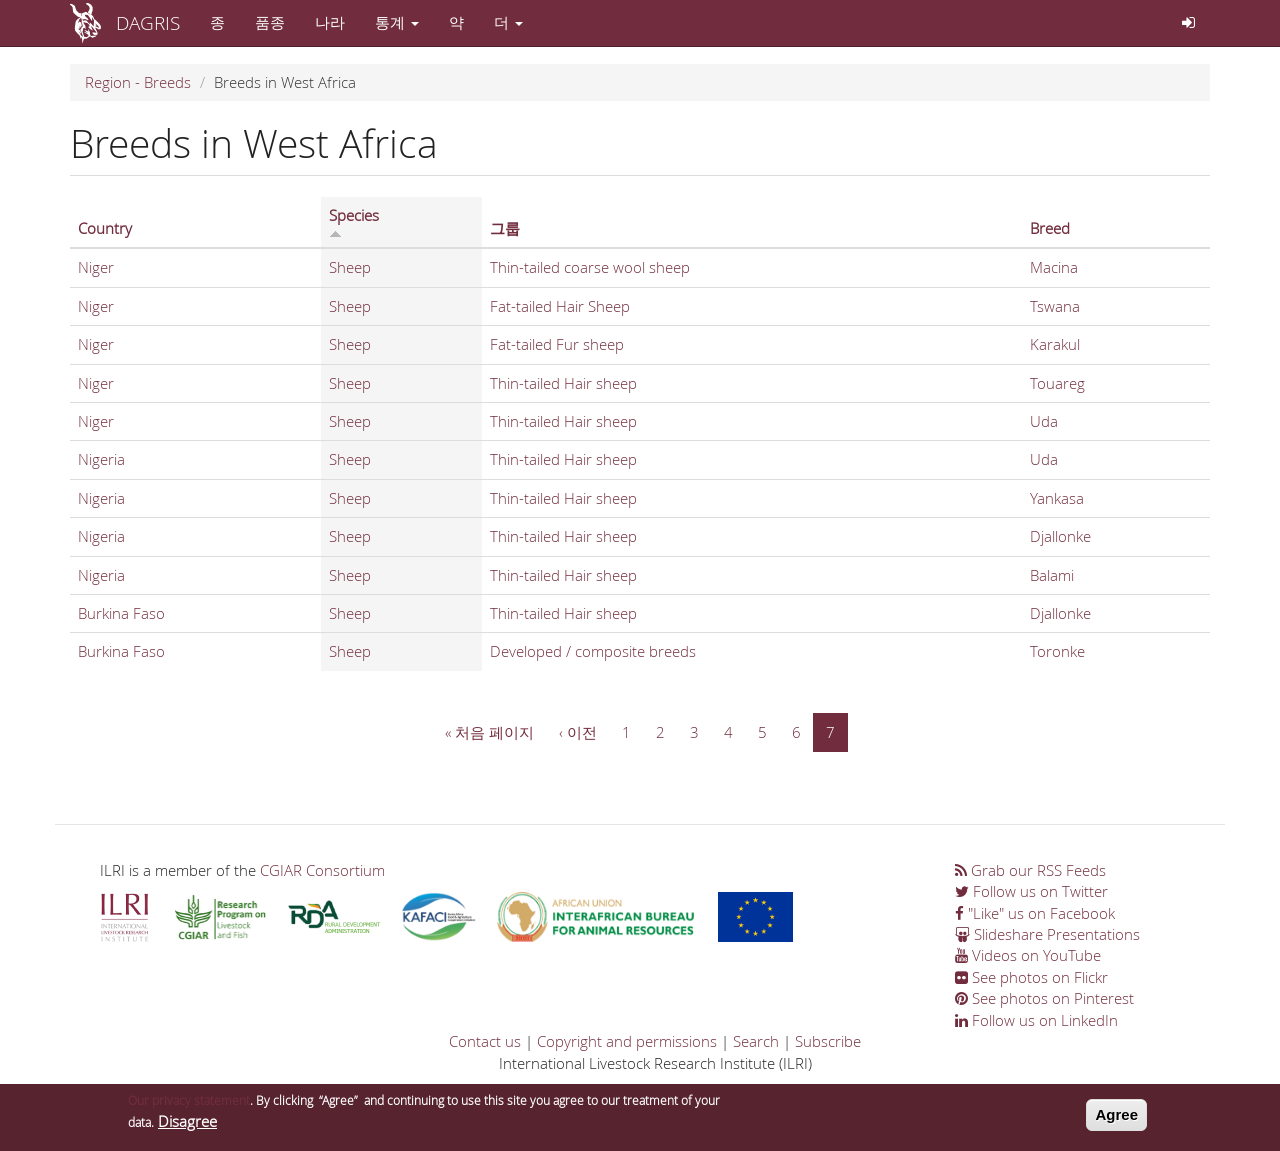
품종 (270, 22)
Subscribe (828, 1041)
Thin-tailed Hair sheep (563, 383)
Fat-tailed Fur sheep (557, 344)
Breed (1050, 228)
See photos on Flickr (1031, 977)
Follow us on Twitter (1031, 891)
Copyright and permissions (627, 1041)
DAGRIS (148, 22)
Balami (1052, 575)
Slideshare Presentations (1047, 934)
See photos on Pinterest (1044, 998)
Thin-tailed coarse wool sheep (590, 267)
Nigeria (101, 459)
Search (756, 1041)
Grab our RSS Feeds (1030, 870)
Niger (96, 267)
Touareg (1057, 383)
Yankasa (1057, 498)
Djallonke (1060, 536)
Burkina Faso (121, 613)
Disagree (187, 1124)
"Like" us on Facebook (1035, 913)
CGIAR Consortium (322, 870)
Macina (1054, 267)
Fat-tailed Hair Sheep (560, 306)
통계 (397, 22)
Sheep (350, 267)
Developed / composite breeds (593, 651)
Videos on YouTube (1028, 955)
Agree (1116, 1117)
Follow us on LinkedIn (1036, 1020)
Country (105, 228)
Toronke (1057, 651)
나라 (330, 22)
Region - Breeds (138, 82)
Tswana (1055, 306)
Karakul (1055, 344)
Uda (1044, 421)
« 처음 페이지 (489, 732)
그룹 (505, 228)
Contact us (485, 1041)
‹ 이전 (578, 732)
